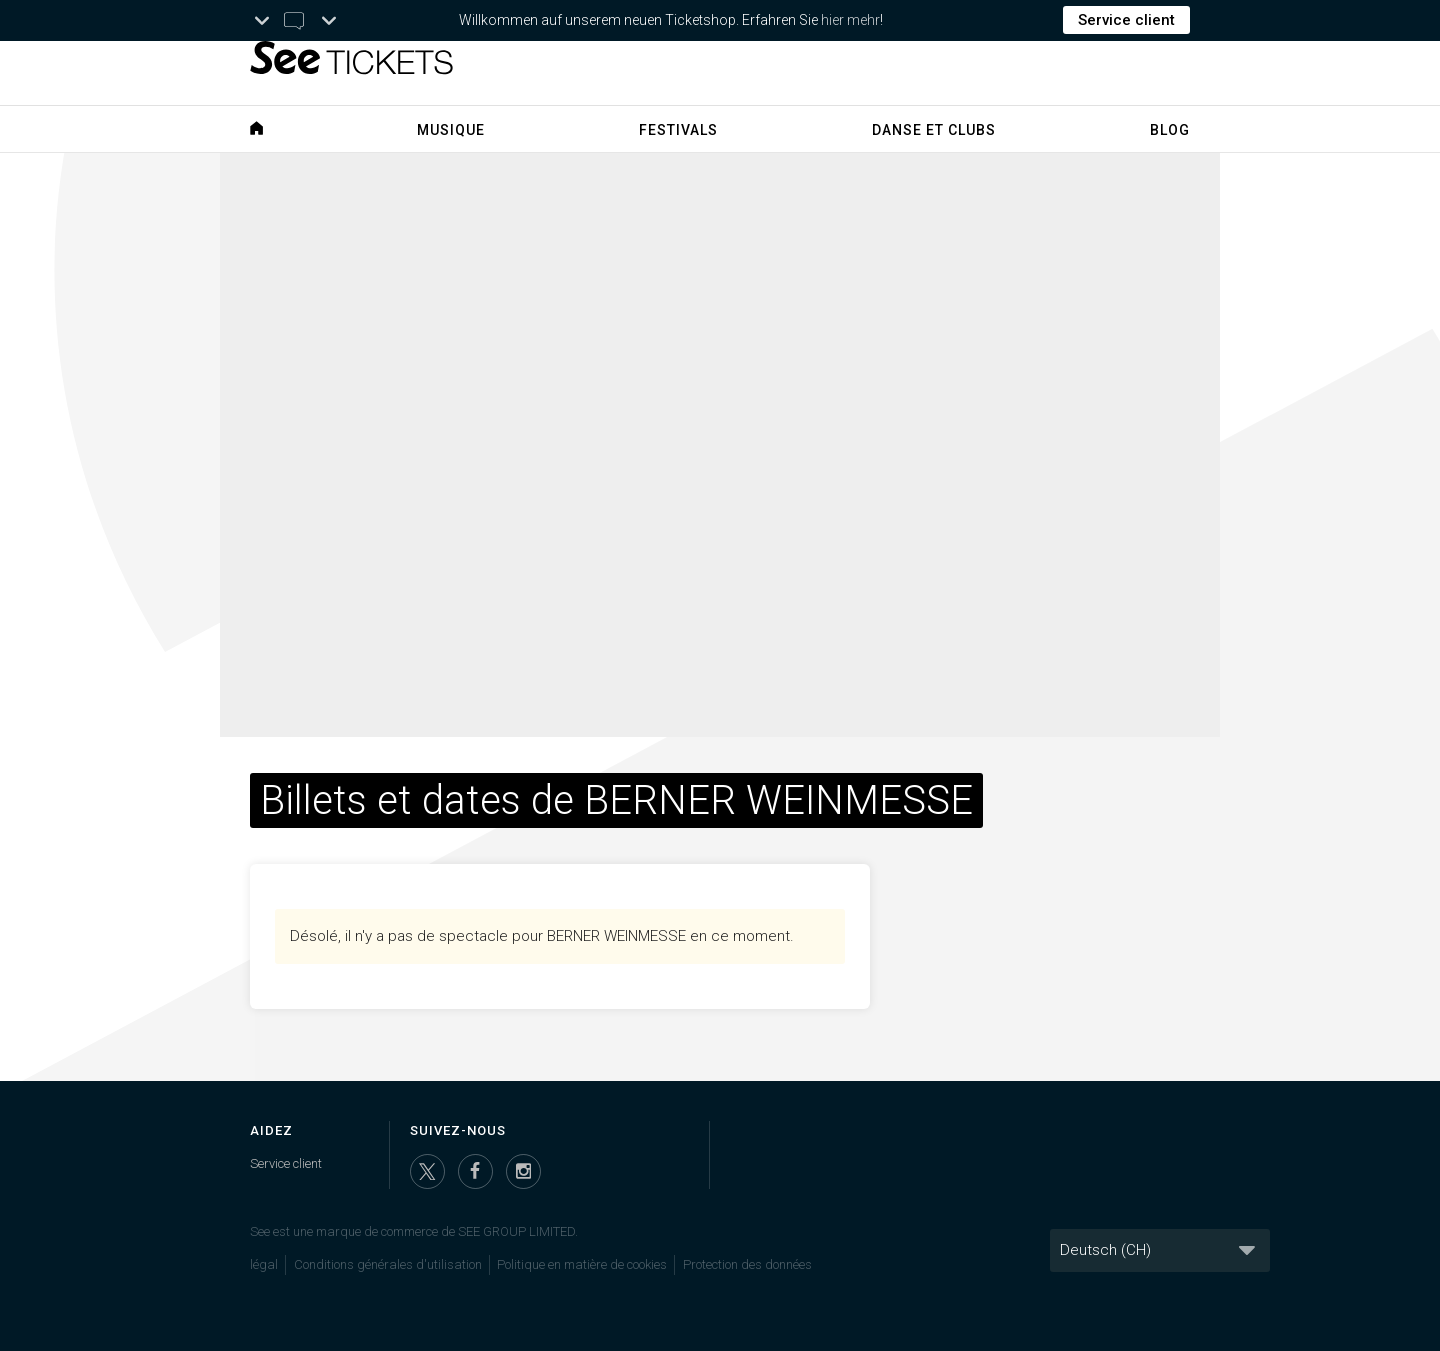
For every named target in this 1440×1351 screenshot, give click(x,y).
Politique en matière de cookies (582, 1264)
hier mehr (850, 20)
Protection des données (747, 1264)
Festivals (678, 130)
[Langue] (1160, 1250)
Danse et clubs (934, 130)
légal (264, 1264)
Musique (451, 130)
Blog (1170, 130)
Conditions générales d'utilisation (388, 1264)
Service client (1126, 20)
